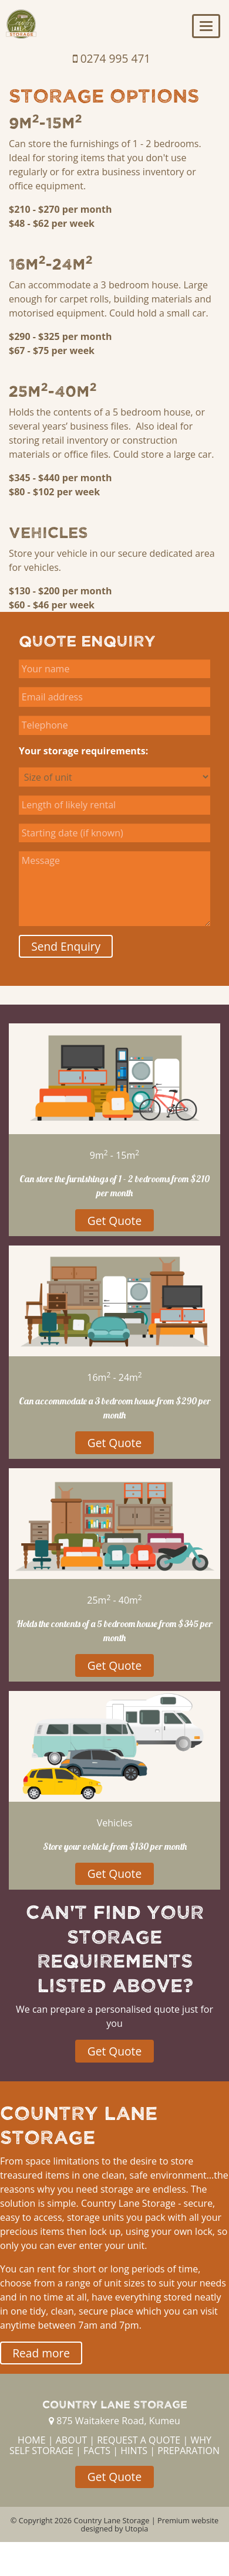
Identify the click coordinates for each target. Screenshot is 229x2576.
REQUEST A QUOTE (138, 2440)
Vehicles (48, 531)
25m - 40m (114, 1600)
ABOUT (71, 2440)
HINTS (133, 2450)
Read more (41, 2353)
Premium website (187, 2520)
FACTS (96, 2450)
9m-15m (45, 122)
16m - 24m (114, 1377)
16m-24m (51, 263)
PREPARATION (188, 2450)
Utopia (137, 2528)
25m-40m (53, 390)
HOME (32, 2440)
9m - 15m (114, 1155)
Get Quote (114, 1221)
